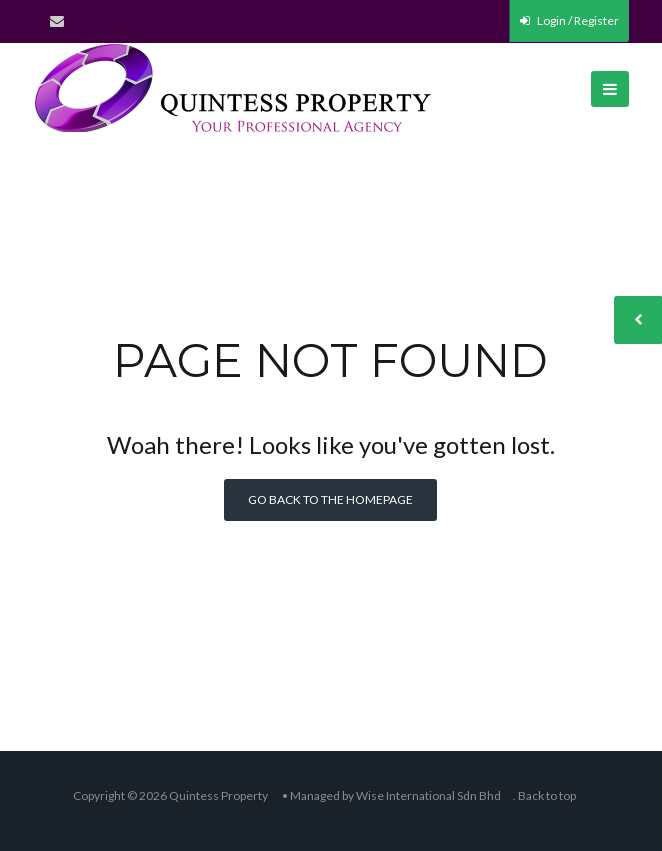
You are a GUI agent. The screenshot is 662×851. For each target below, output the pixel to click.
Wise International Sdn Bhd (428, 795)
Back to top (547, 795)
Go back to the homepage (330, 499)
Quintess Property (218, 795)
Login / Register (569, 20)
